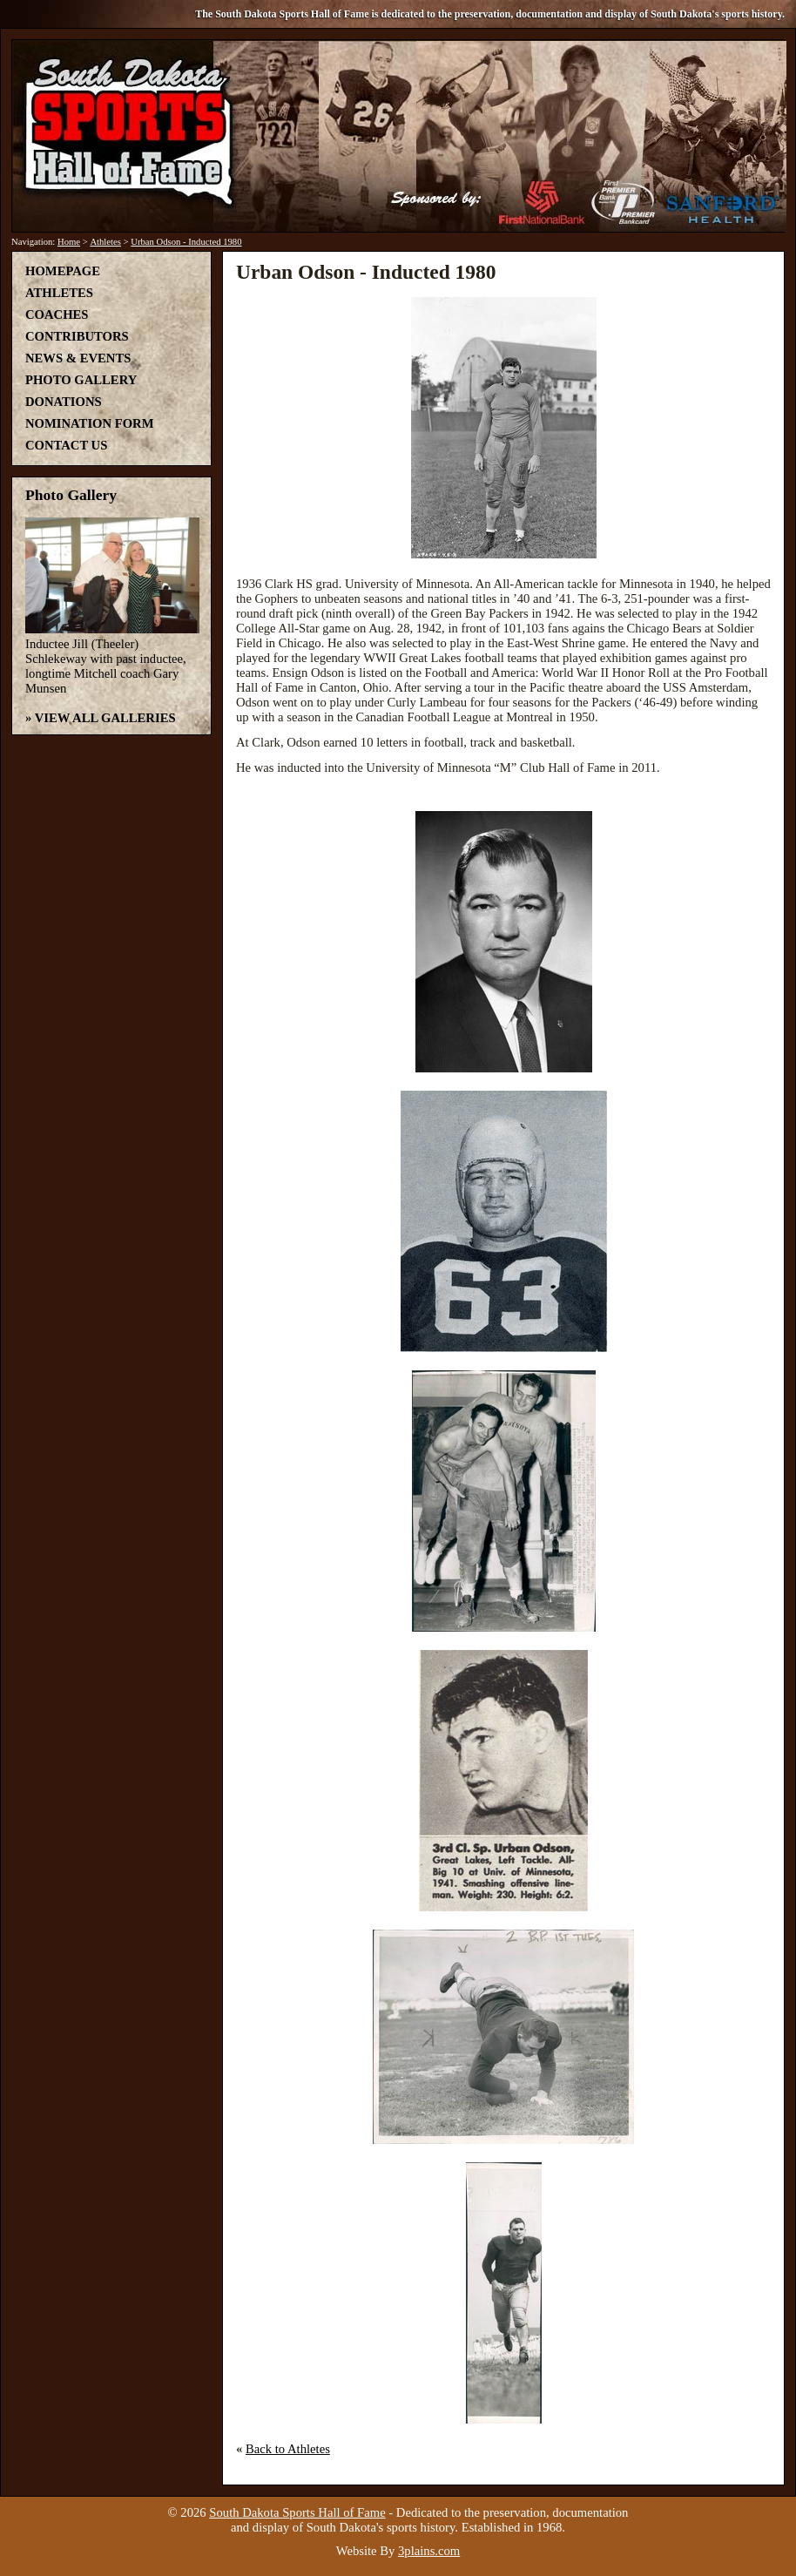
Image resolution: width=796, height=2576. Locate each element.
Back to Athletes (288, 2449)
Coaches (56, 314)
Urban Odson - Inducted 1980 (186, 242)
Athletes (105, 242)
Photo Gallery (81, 380)
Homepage (62, 271)
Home (68, 242)
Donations (63, 402)
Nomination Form (89, 423)
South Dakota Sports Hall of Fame (297, 2512)
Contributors (77, 336)
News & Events (78, 358)
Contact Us (66, 445)
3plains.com (429, 2551)
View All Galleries (105, 718)
